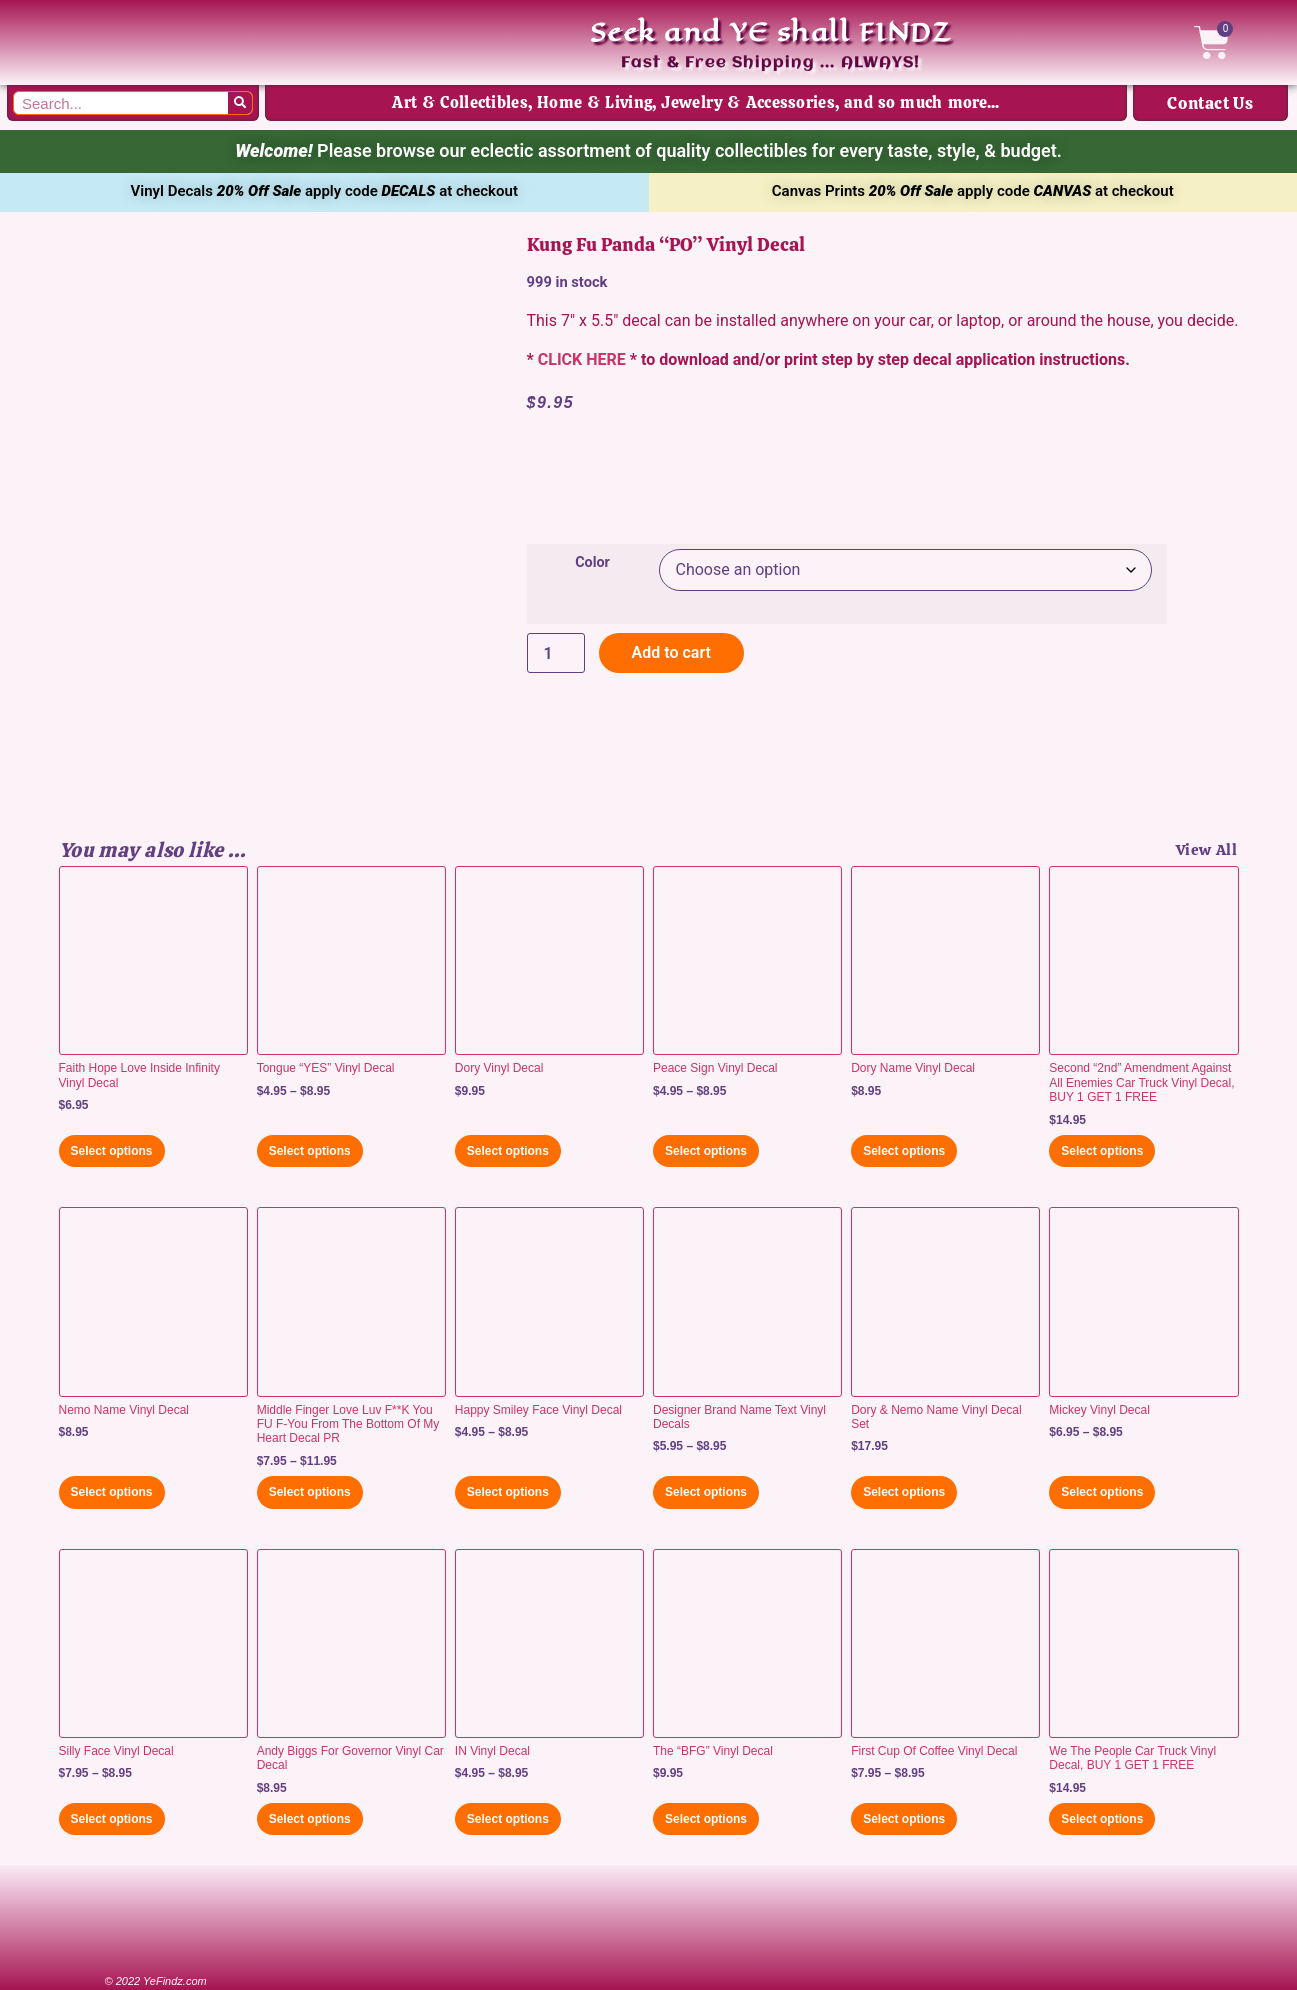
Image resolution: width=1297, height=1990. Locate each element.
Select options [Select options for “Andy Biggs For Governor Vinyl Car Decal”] (310, 1819)
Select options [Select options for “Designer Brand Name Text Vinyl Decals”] (706, 1492)
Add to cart (671, 652)
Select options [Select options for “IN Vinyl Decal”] (508, 1819)
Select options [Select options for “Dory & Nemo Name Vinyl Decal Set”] (904, 1492)
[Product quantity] (556, 653)
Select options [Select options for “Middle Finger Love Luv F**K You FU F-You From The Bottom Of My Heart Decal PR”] (310, 1492)
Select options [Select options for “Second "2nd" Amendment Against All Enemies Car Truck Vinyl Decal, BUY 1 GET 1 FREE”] (1102, 1151)
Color (592, 563)
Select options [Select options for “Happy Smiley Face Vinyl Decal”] (508, 1492)
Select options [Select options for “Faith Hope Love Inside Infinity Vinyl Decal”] (112, 1151)
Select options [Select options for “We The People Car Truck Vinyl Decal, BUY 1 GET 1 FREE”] (1102, 1819)
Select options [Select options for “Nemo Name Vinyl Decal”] (112, 1492)
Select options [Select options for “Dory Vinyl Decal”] (508, 1151)
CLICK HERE (582, 359)
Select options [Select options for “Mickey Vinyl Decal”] (1102, 1492)
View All (1207, 850)
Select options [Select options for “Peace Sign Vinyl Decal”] (706, 1151)
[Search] (240, 103)
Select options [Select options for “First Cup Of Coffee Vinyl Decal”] (904, 1819)
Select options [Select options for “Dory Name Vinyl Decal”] (904, 1151)
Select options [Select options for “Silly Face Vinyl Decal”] (112, 1819)
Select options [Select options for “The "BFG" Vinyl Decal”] (706, 1819)
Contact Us (1210, 103)
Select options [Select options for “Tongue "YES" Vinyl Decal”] (310, 1151)
